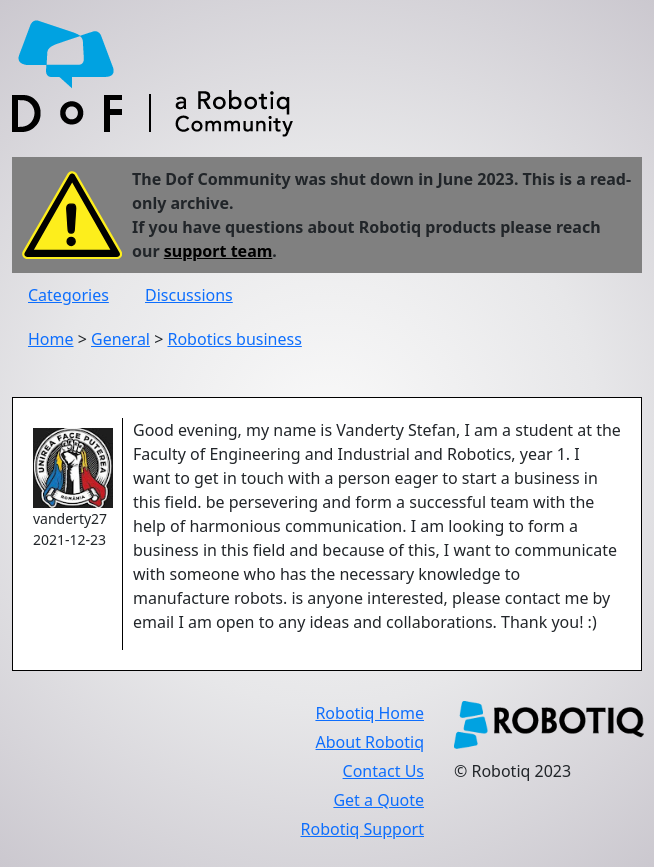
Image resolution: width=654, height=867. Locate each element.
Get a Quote (378, 800)
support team (218, 251)
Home (51, 339)
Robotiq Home (369, 713)
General (120, 339)
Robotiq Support (362, 829)
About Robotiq (370, 742)
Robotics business (234, 339)
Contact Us (383, 771)
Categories (68, 295)
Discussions (189, 295)
